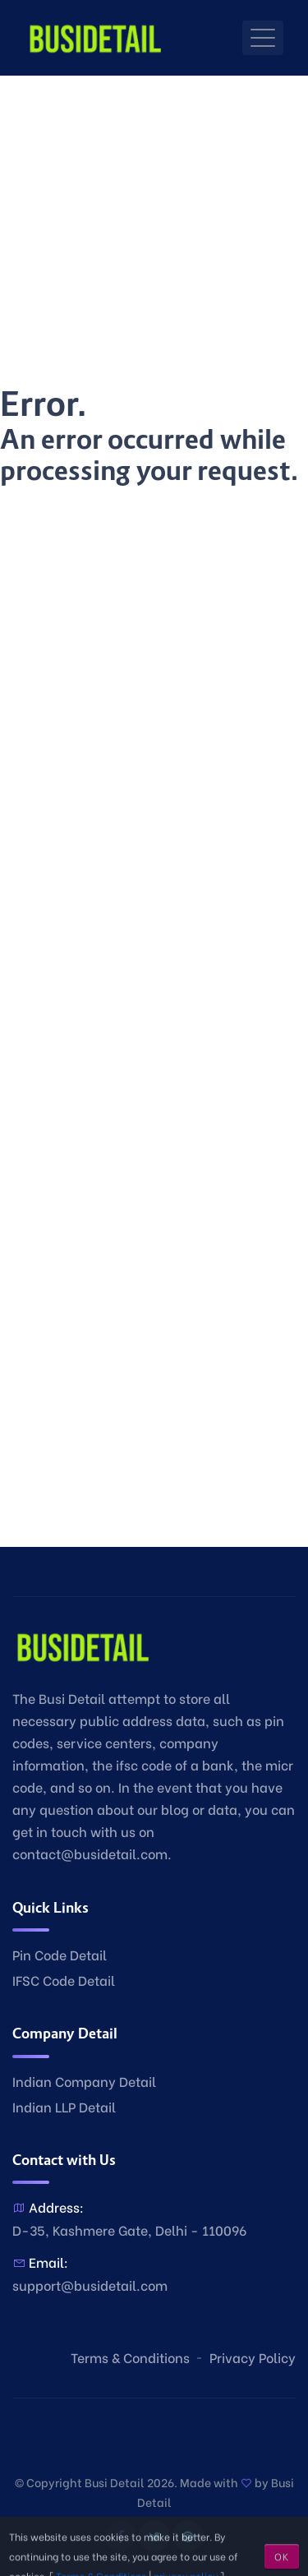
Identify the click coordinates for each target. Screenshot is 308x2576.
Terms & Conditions (130, 2356)
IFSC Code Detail (63, 1979)
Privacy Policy (252, 2356)
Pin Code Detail (59, 1954)
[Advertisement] (154, 230)
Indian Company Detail (84, 2080)
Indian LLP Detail (64, 2106)
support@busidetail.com (90, 2284)
